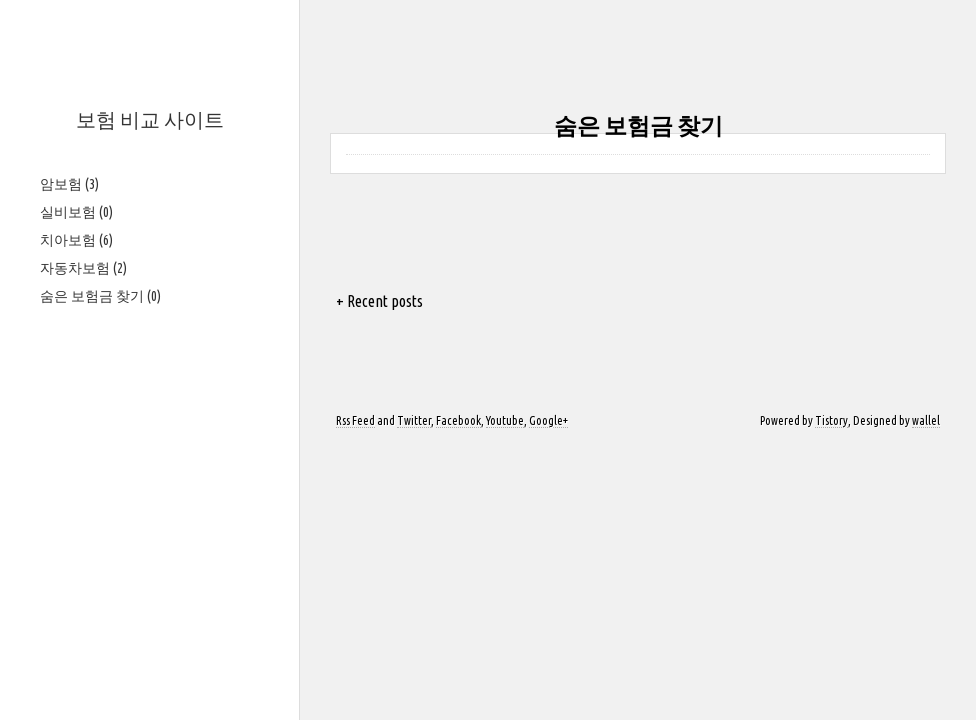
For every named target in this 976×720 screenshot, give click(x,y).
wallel (926, 420)
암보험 (69, 184)
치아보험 (76, 240)
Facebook (458, 420)
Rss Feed (355, 420)
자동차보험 (83, 268)
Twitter (414, 420)
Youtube (505, 420)
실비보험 (76, 212)
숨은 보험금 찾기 (100, 296)
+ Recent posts (379, 301)
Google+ (548, 420)
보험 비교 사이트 (150, 119)
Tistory (831, 420)
